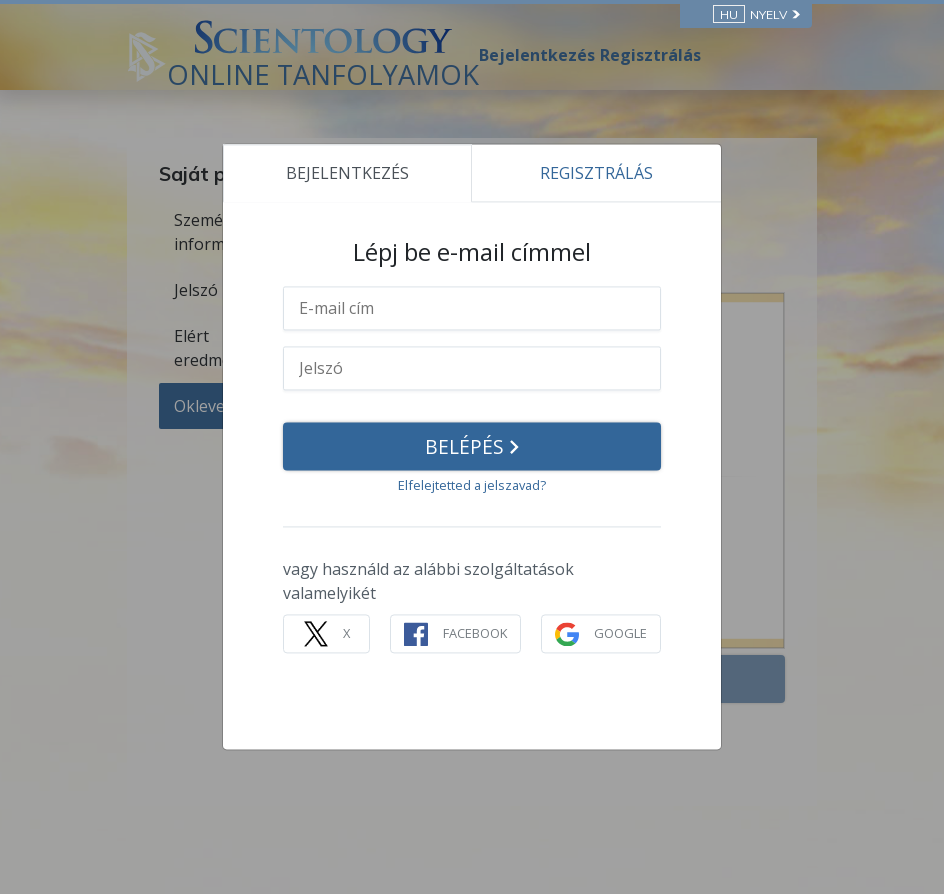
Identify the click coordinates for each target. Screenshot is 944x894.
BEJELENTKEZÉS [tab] (347, 173)
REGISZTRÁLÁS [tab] (596, 173)
